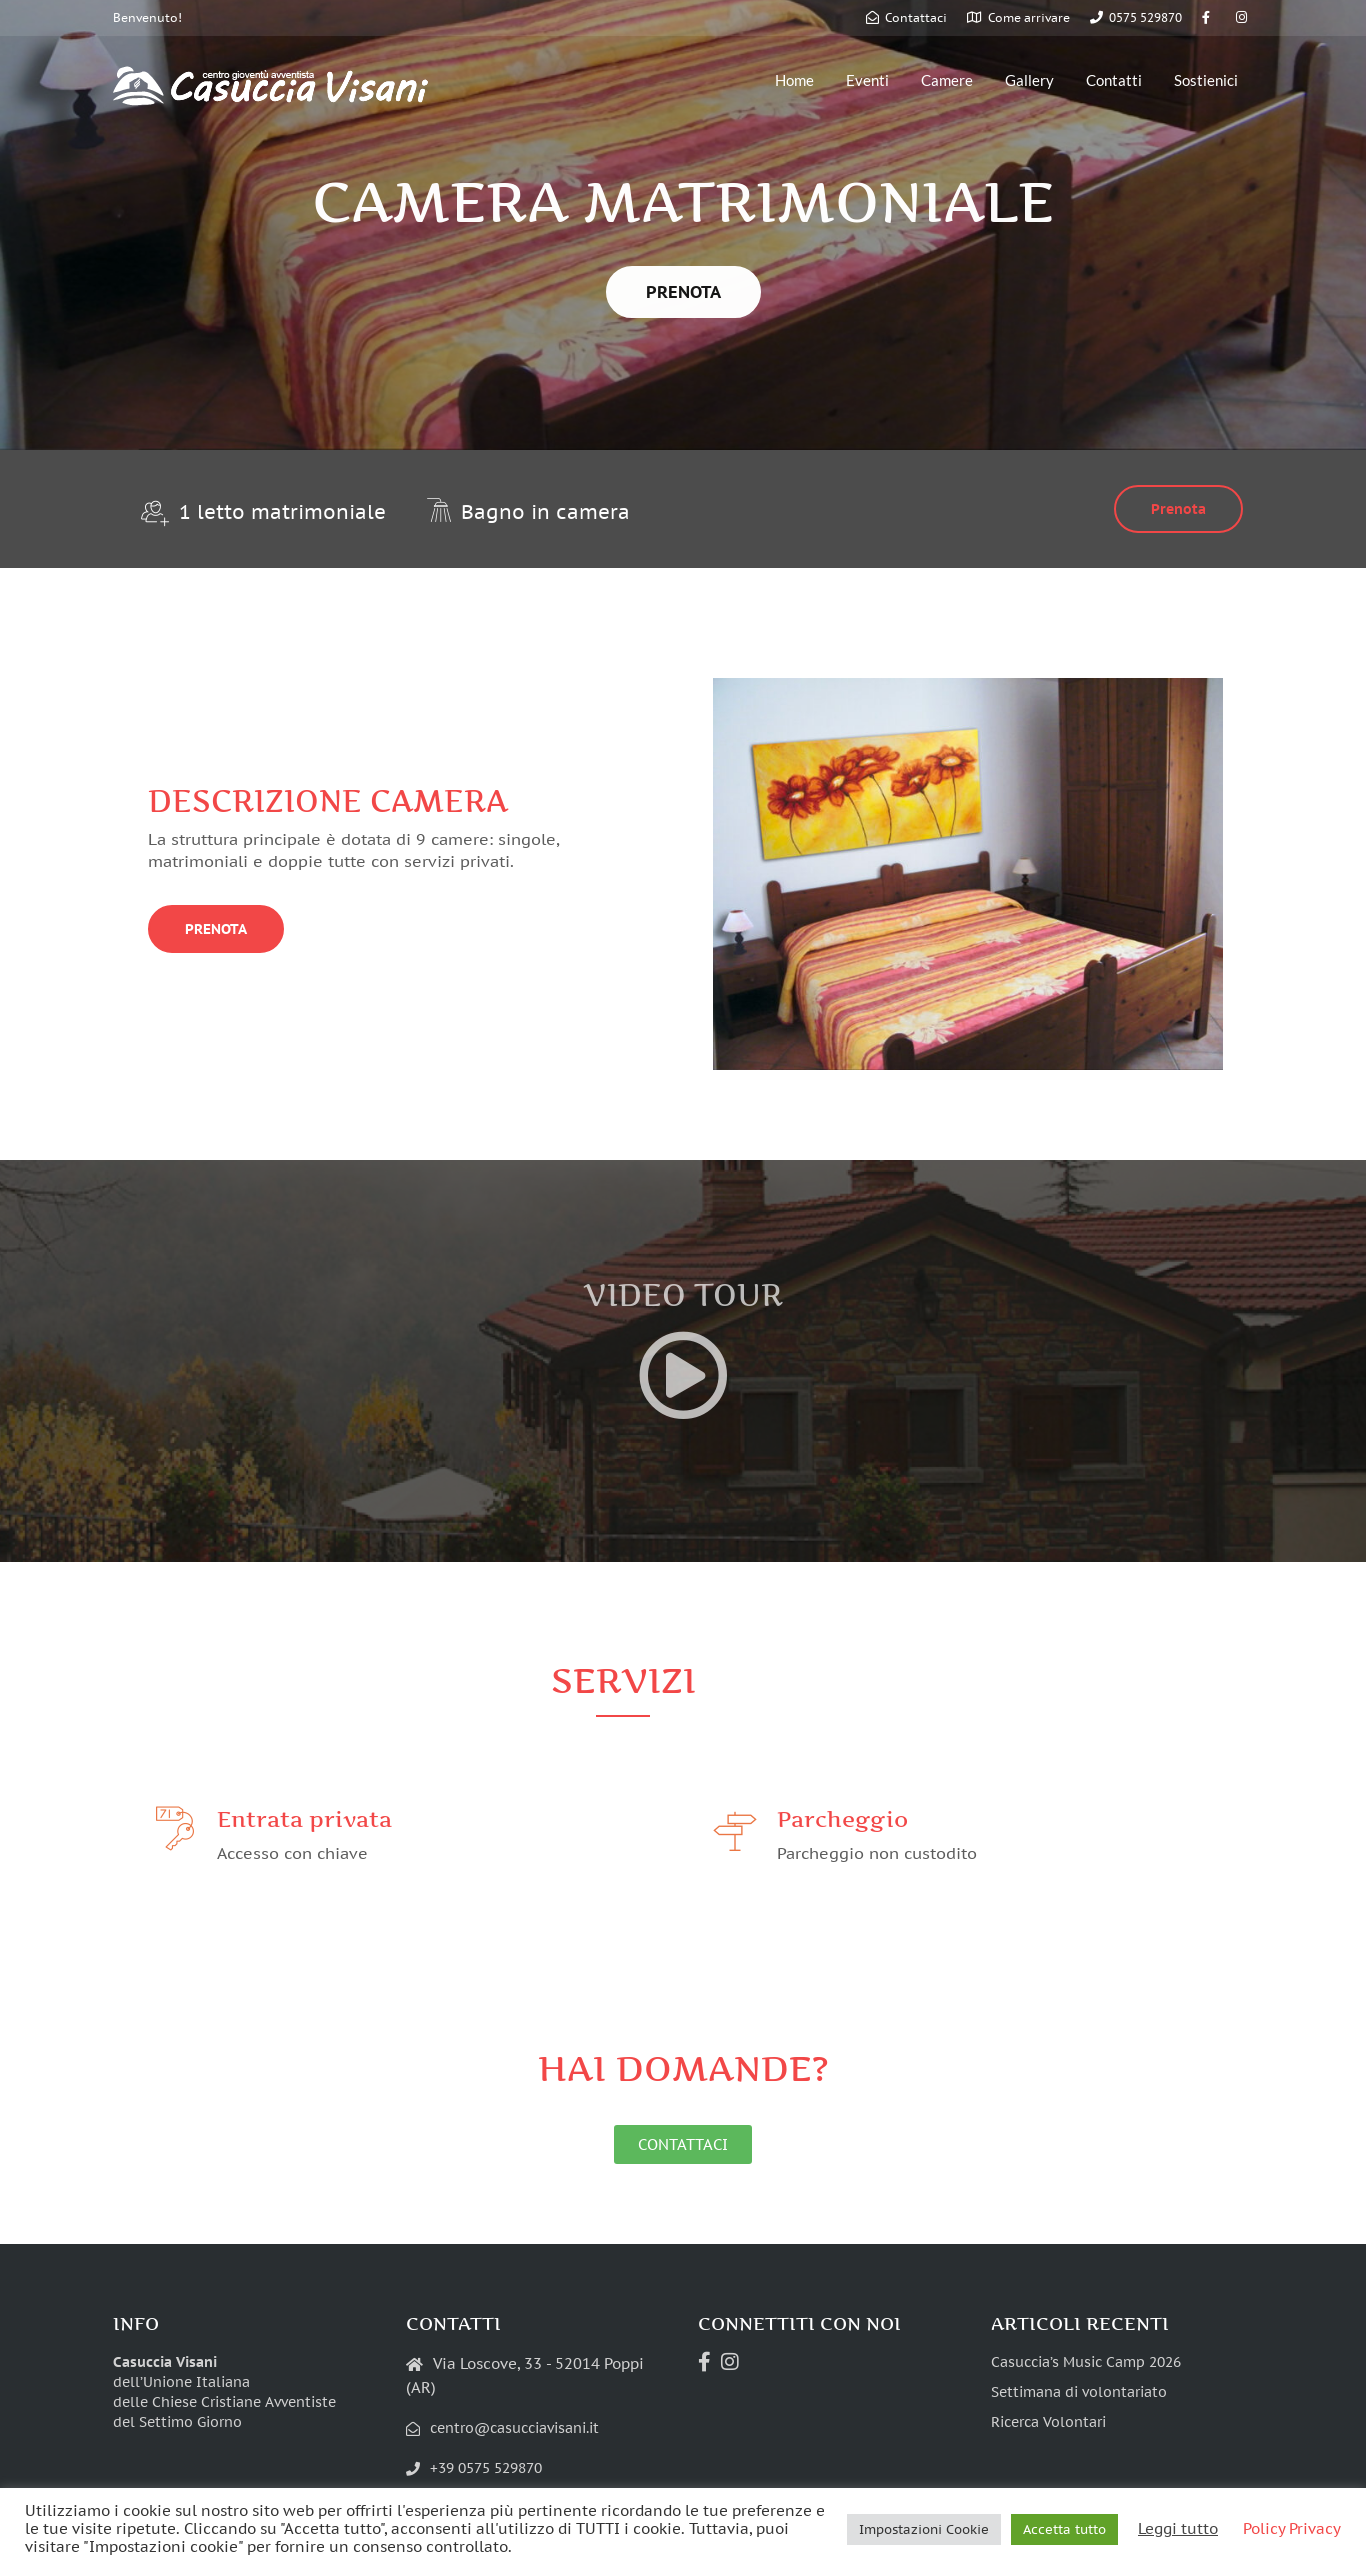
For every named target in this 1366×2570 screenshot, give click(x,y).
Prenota (1178, 509)
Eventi (867, 80)
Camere (947, 80)
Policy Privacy (1292, 2529)
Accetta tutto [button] (1064, 2529)
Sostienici (1206, 80)
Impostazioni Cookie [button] (924, 2529)
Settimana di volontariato (1079, 2392)
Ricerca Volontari (1048, 2422)
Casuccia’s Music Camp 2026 (1086, 2362)
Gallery (1029, 80)
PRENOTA (683, 292)
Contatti (1114, 80)
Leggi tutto (1178, 2529)
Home (794, 80)
